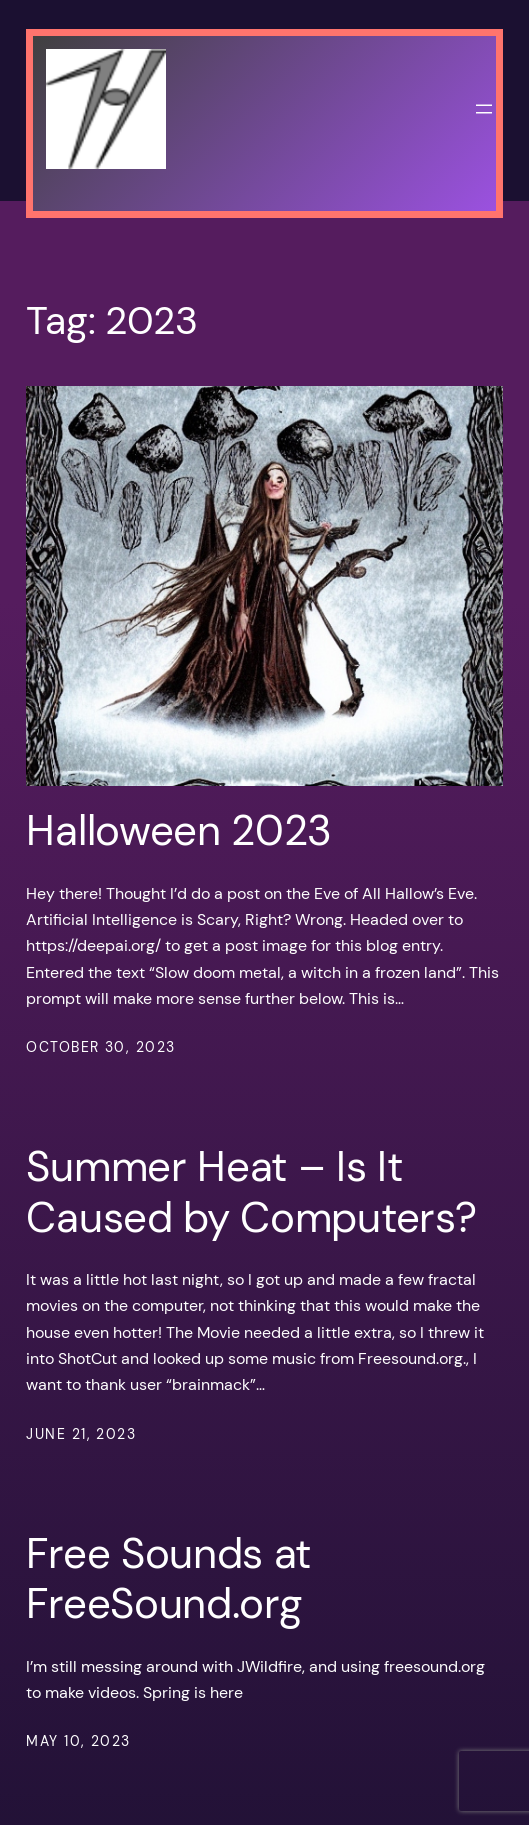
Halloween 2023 (179, 831)
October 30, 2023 (100, 1047)
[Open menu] (484, 109)
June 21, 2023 (81, 1434)
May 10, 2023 (78, 1741)
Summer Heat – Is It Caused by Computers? (251, 1192)
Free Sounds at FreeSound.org (168, 1579)
